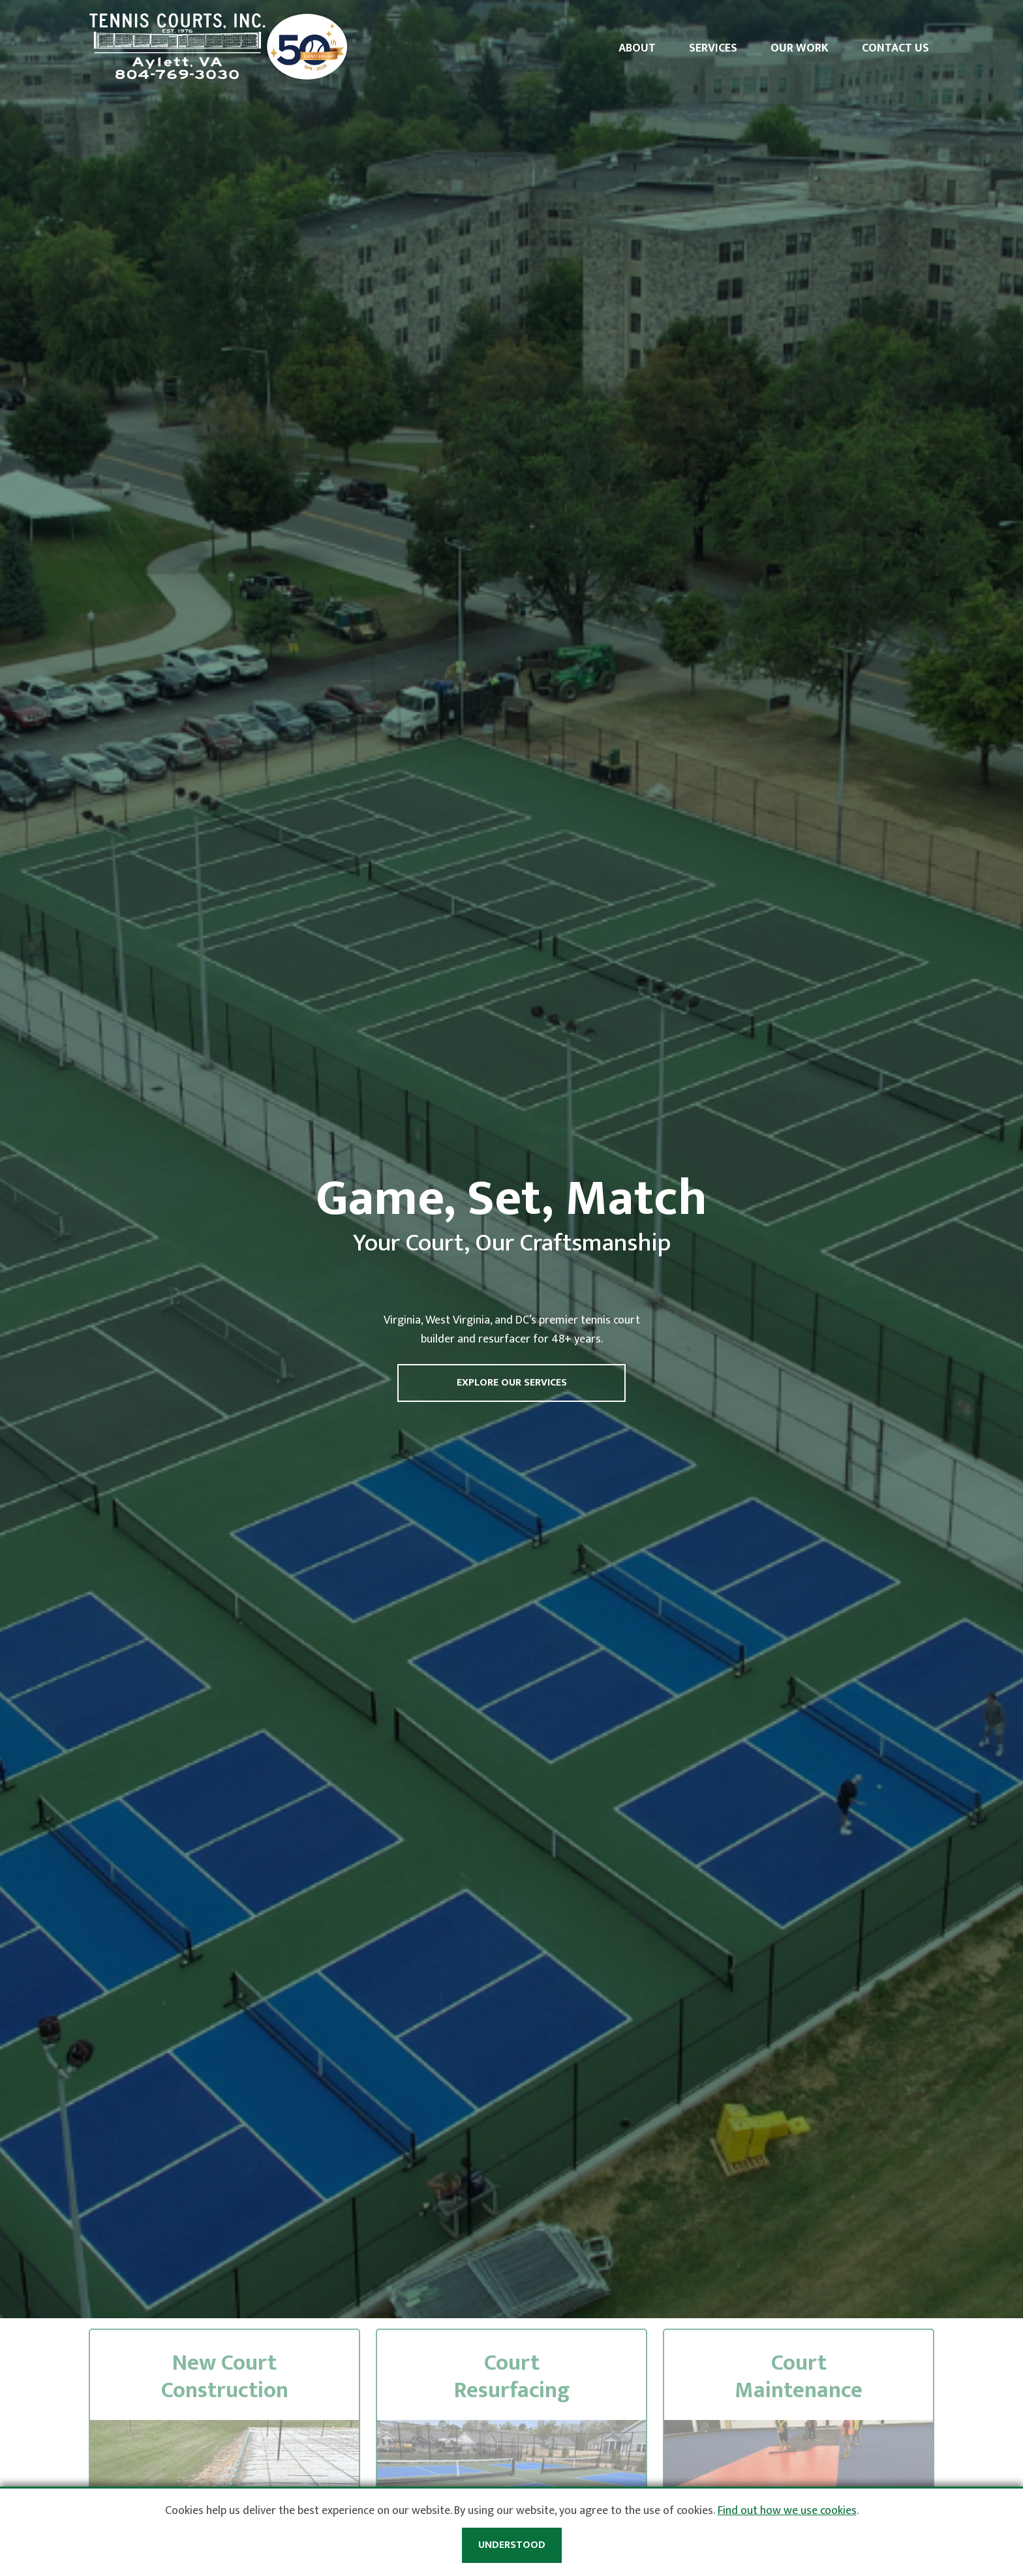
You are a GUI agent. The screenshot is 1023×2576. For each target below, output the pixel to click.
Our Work (800, 48)
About (637, 48)
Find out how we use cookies (787, 2511)
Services (713, 48)
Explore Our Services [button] (512, 1382)
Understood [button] (511, 2545)
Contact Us (895, 48)
